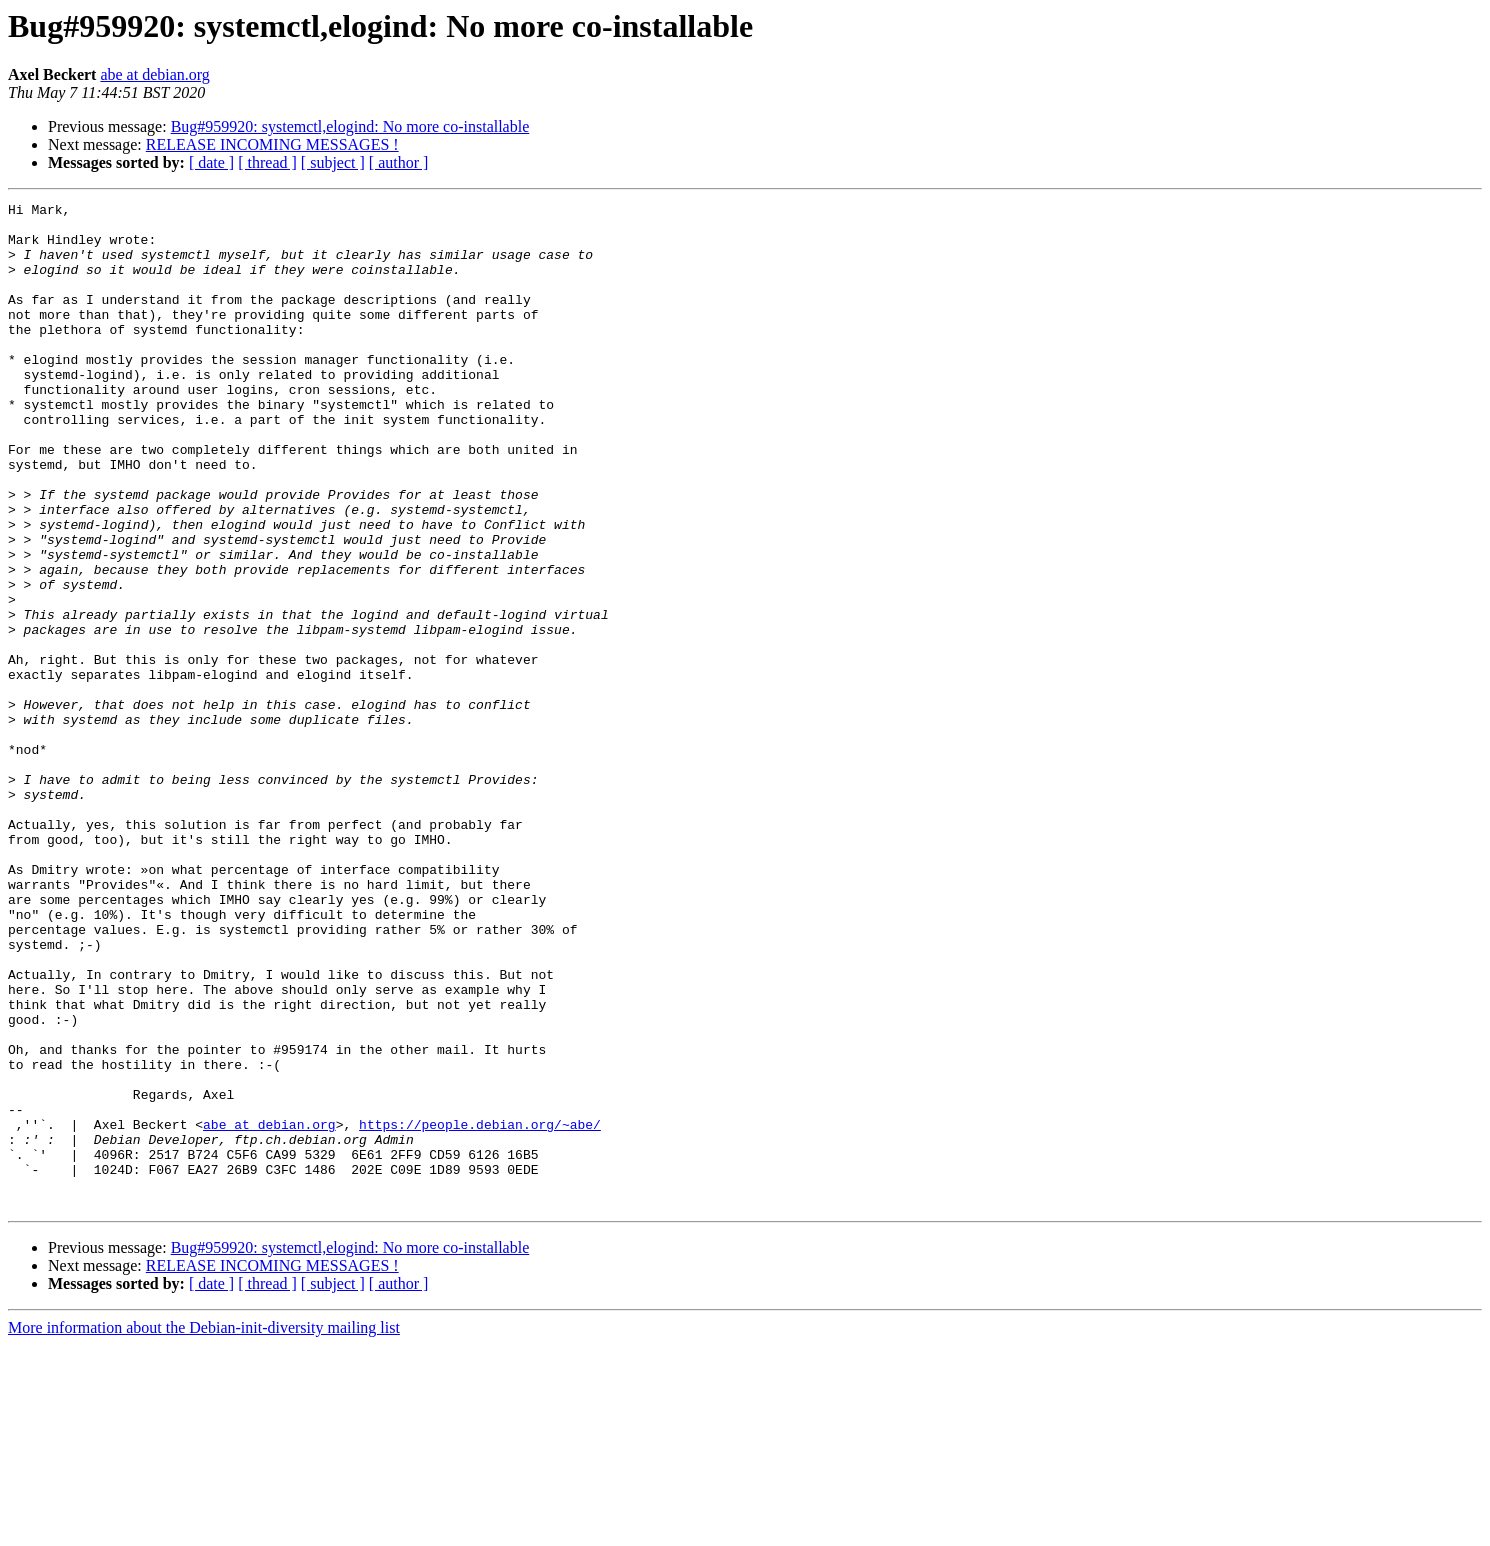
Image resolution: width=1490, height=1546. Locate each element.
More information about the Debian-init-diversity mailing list (204, 1528)
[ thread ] (267, 162)
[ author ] (399, 162)
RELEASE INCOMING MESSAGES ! (272, 144)
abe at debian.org (154, 74)
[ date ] (211, 162)
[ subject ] (333, 162)
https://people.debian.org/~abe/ (480, 1310)
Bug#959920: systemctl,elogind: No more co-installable (350, 126)
